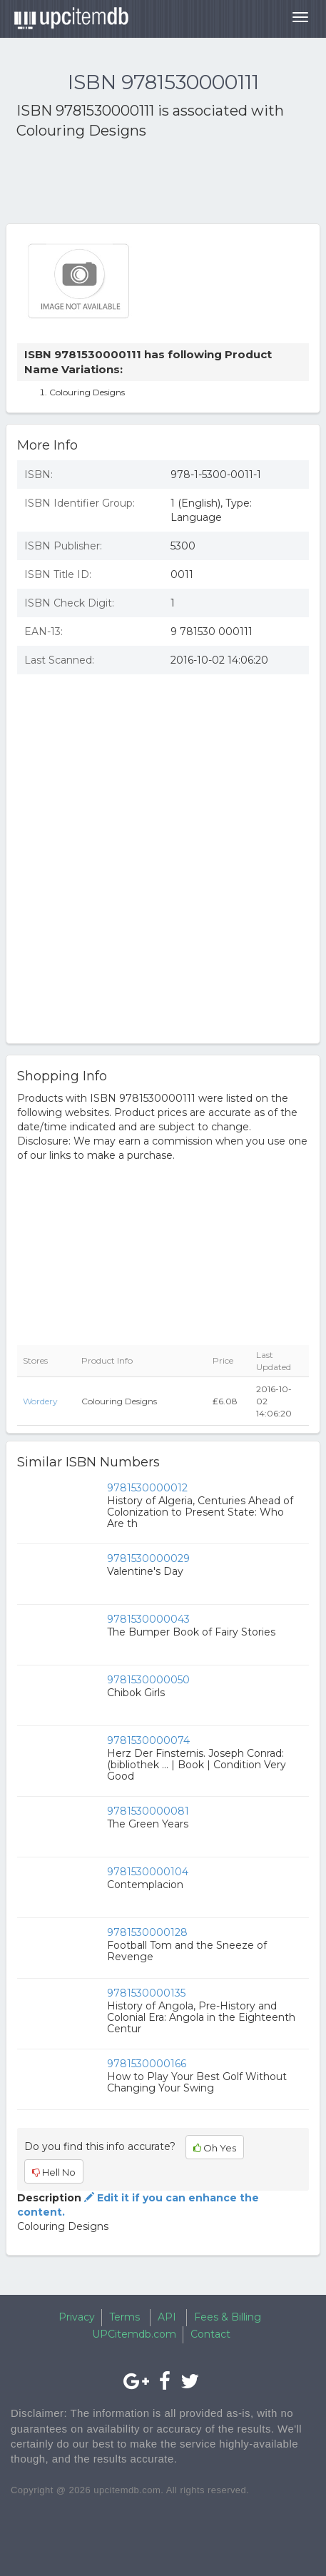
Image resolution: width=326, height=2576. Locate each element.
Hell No (54, 2172)
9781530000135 (146, 1993)
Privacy (76, 2317)
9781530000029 (148, 1558)
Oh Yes (214, 2148)
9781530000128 (147, 1932)
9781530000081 (148, 1811)
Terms (124, 2317)
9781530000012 (147, 1487)
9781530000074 (148, 1740)
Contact (210, 2334)
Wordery (40, 1401)
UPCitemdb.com (134, 2334)
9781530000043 (148, 1619)
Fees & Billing (227, 2317)
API (167, 2317)
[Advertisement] (130, 184)
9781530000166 (146, 2063)
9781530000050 (148, 1679)
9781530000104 (147, 1871)
